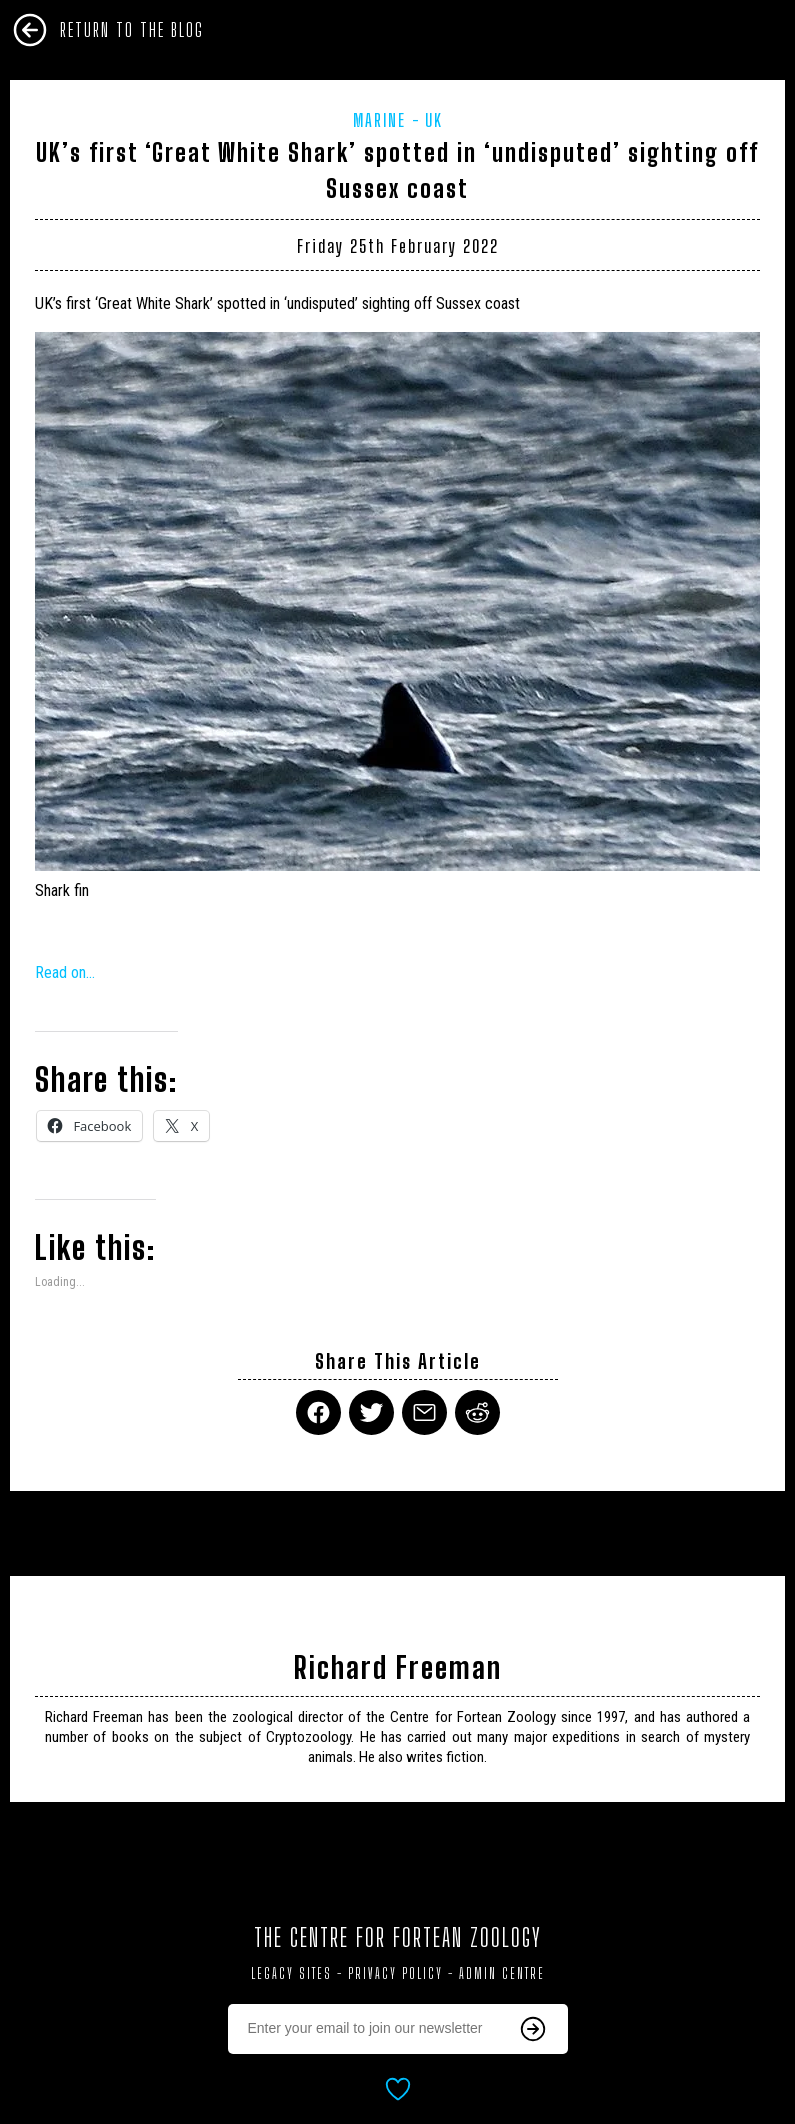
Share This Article (398, 1361)
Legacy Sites (291, 1973)
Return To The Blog (132, 30)
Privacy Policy (395, 1973)
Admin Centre (502, 1973)
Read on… (65, 972)
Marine (379, 120)
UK (434, 120)
